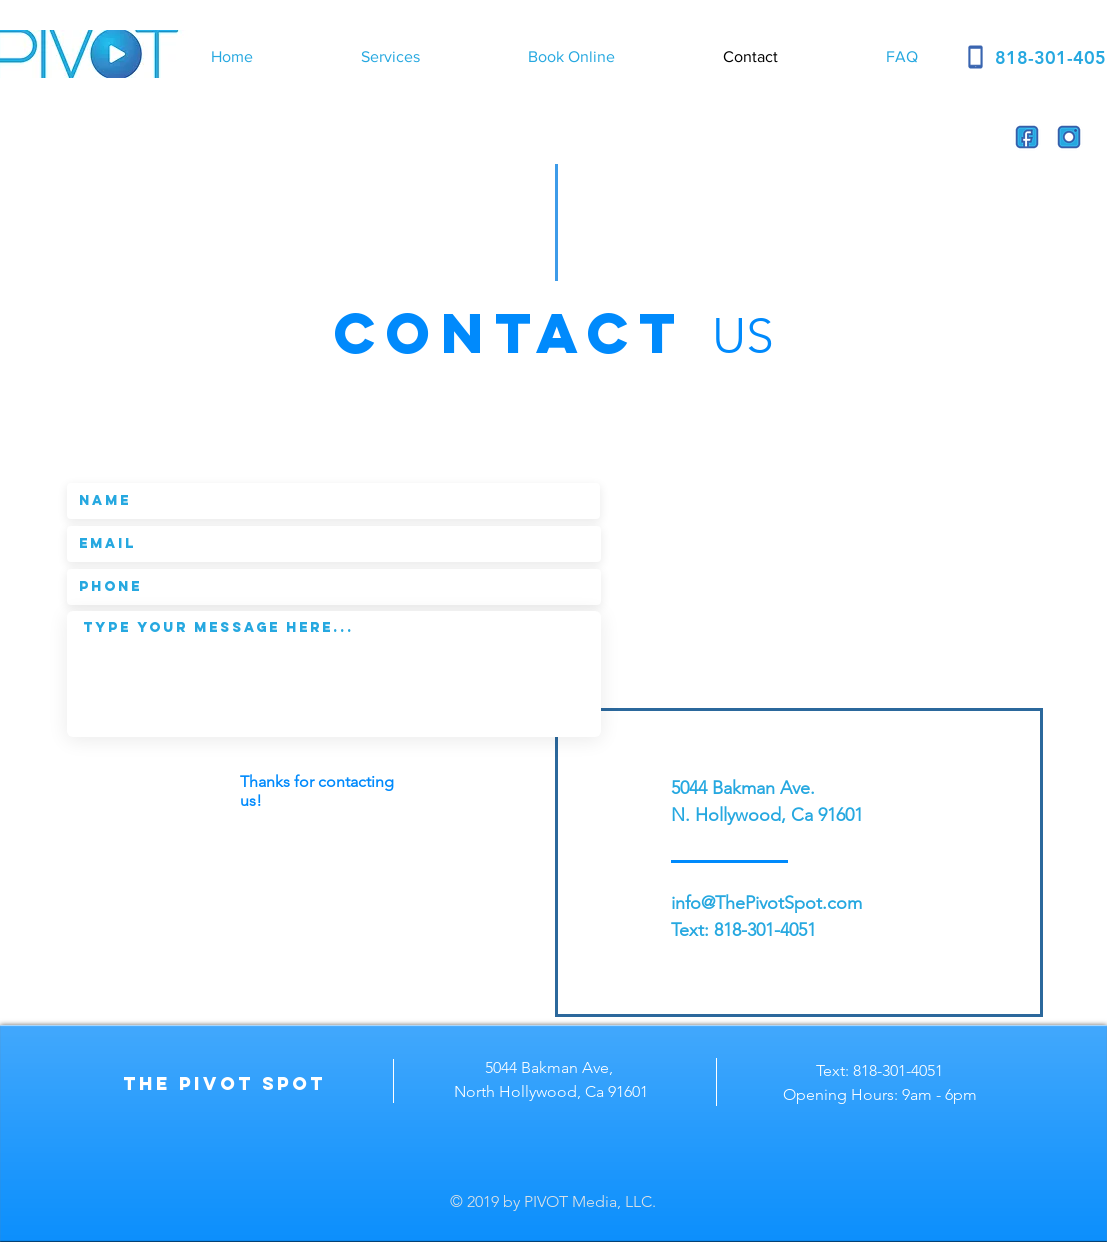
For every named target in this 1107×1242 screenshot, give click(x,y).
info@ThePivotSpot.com (766, 903)
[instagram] (1069, 137)
